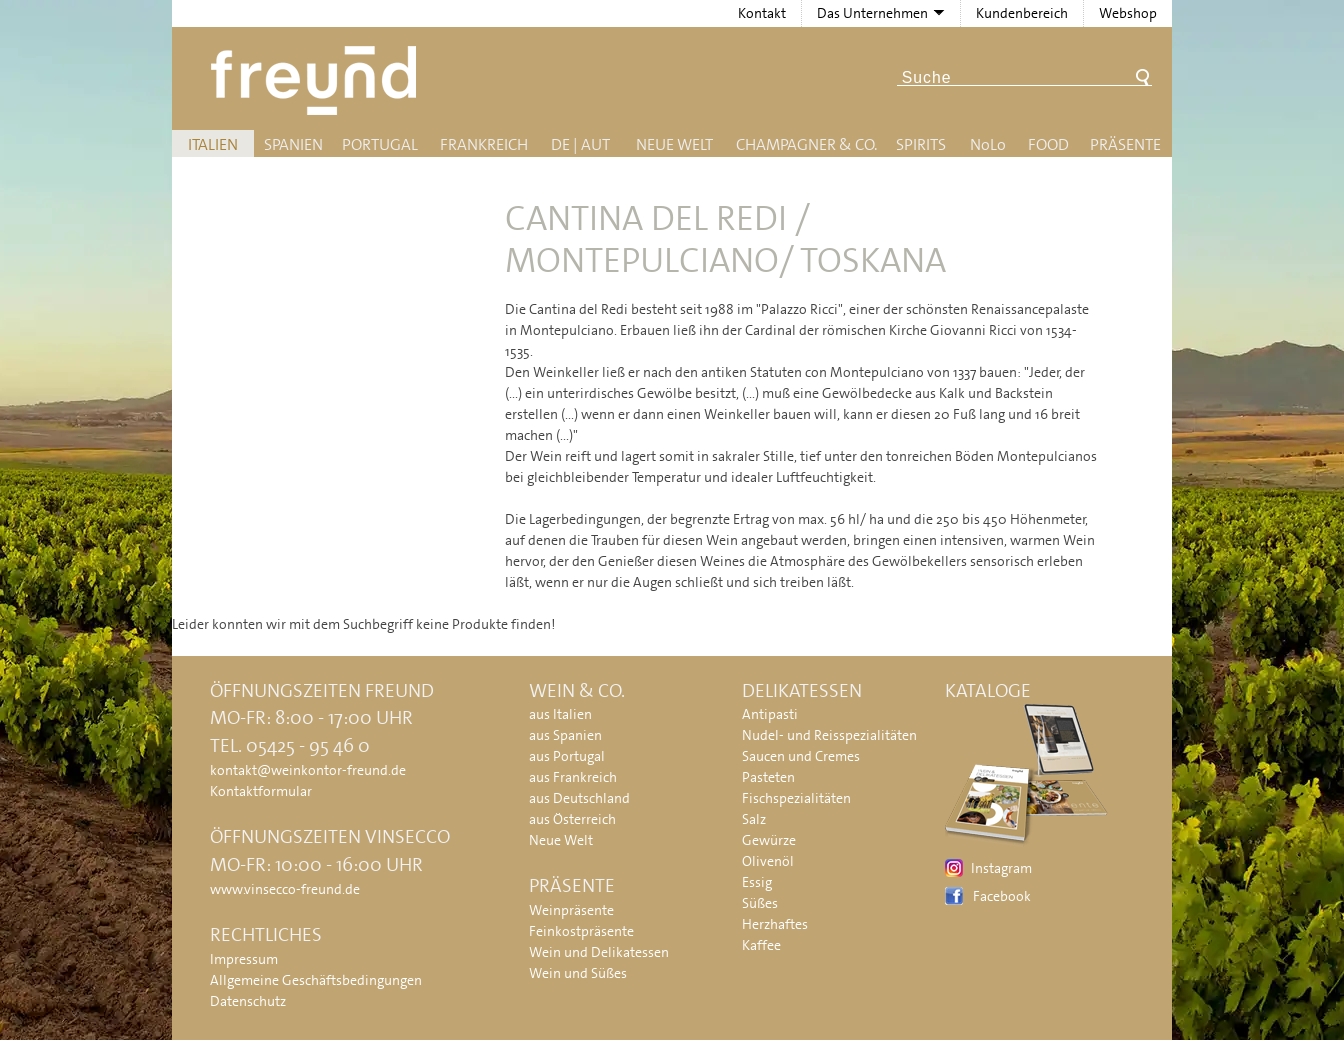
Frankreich (484, 144)
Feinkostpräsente (581, 931)
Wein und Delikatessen (599, 952)
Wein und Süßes (578, 973)
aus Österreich (572, 819)
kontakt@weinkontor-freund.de (308, 770)
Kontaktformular (261, 791)
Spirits (921, 144)
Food (1048, 144)
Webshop (1128, 13)
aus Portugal (567, 756)
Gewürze (769, 840)
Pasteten (768, 777)
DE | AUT (580, 144)
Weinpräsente (571, 910)
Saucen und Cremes (801, 756)
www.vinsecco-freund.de (285, 889)
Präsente (1125, 144)
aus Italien (560, 714)
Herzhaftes (775, 924)
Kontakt (762, 13)
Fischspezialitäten (796, 798)
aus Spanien (565, 735)
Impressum (244, 959)
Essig (757, 882)
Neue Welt (674, 144)
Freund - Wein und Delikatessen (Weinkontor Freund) (317, 80)
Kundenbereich (1022, 13)
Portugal (380, 144)
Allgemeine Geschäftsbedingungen (316, 980)
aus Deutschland (579, 798)
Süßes (760, 903)
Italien (213, 144)
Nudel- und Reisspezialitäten (829, 735)
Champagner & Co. (806, 144)
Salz (754, 819)
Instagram (1001, 868)
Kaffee (761, 945)
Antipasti (770, 714)
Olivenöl (768, 861)
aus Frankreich (573, 777)
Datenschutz (248, 1001)
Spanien (293, 144)
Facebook (1002, 896)
